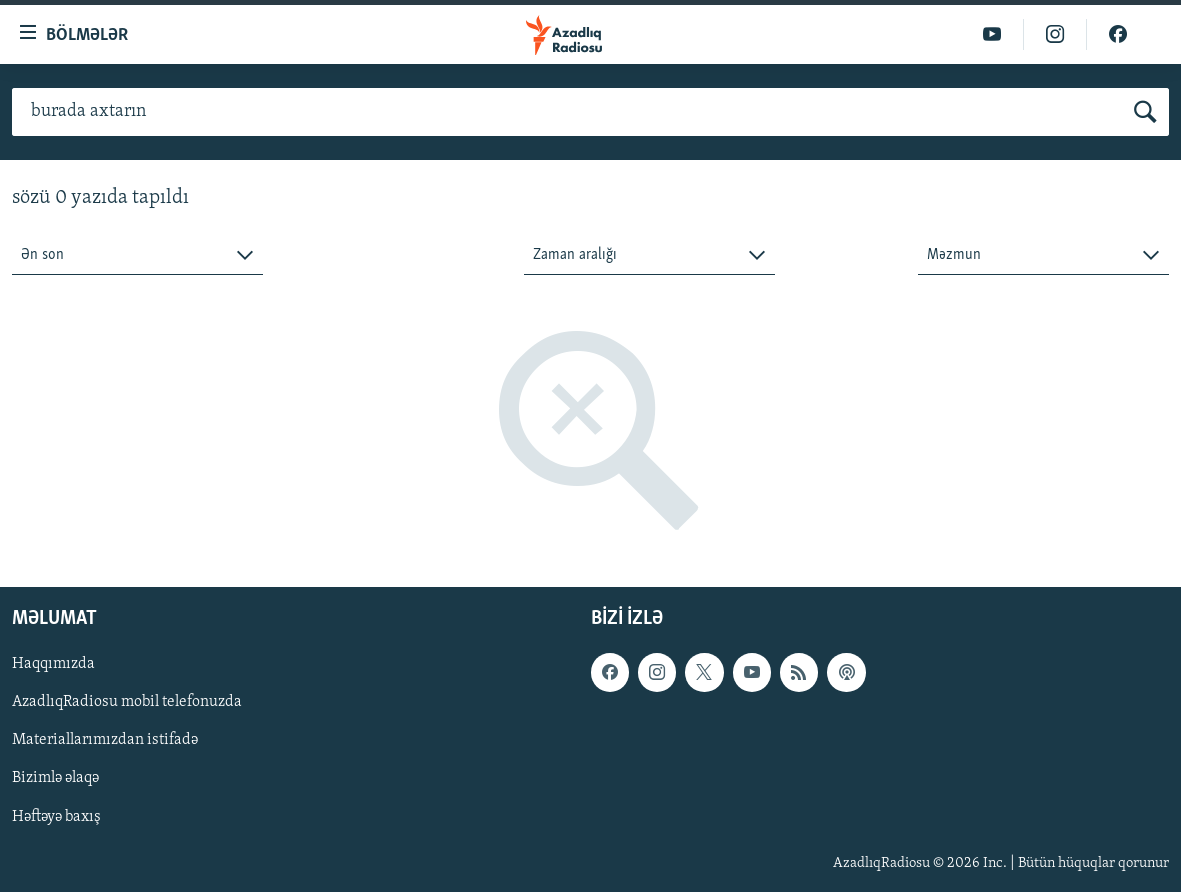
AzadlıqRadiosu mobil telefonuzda (127, 703)
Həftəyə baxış (56, 817)
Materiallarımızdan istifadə (105, 741)
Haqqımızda (53, 665)
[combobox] (137, 255)
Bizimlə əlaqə (55, 779)
